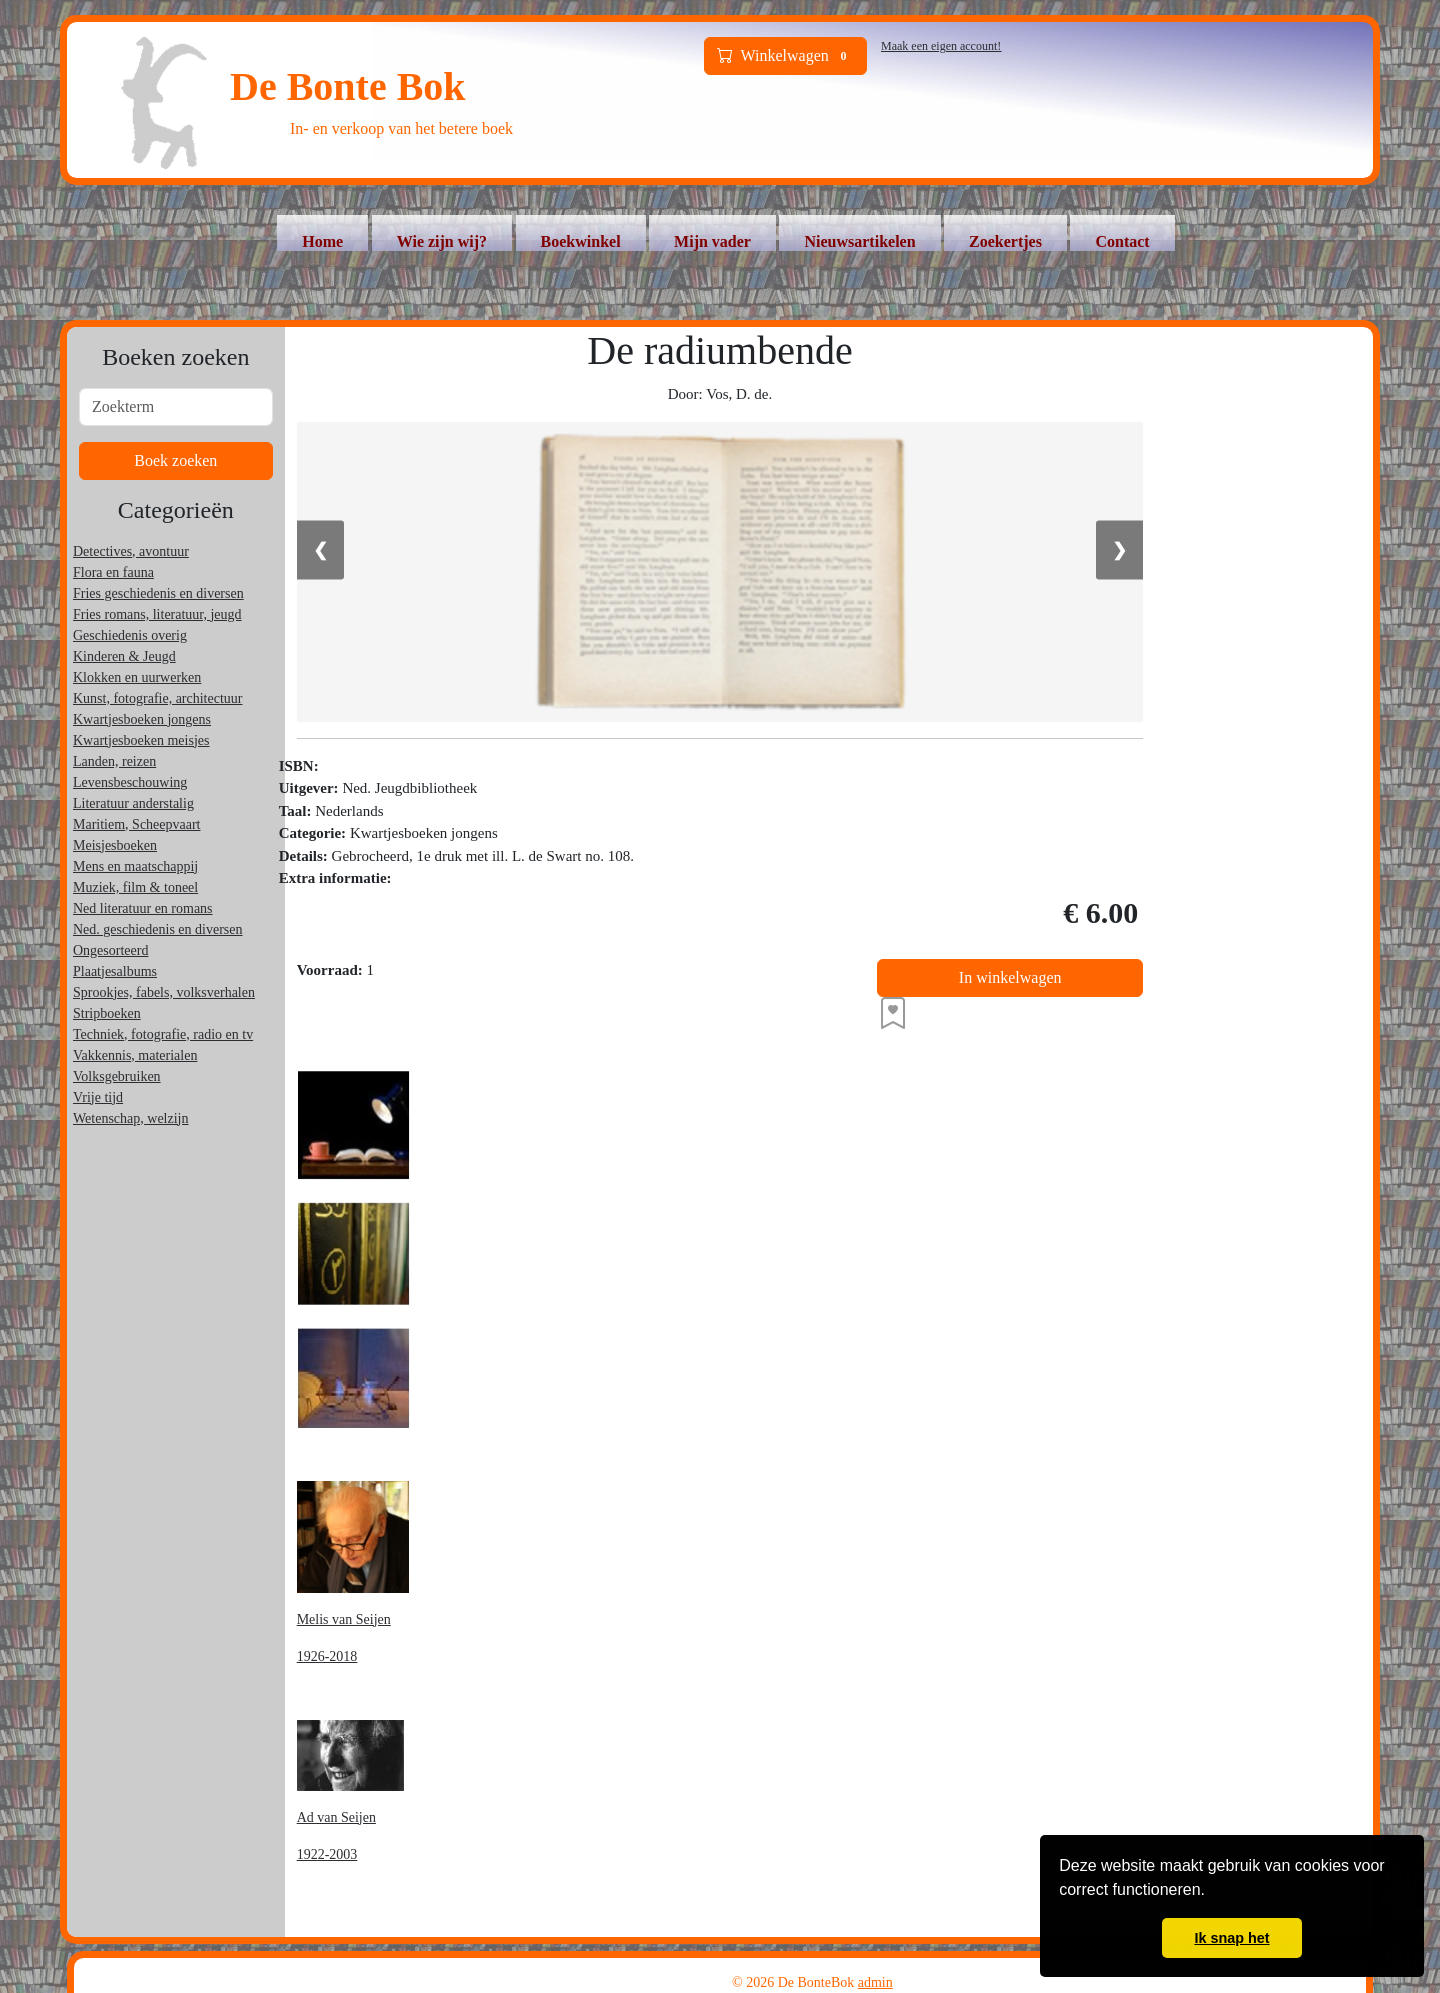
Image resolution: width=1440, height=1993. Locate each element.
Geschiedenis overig (130, 635)
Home (322, 241)
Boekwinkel (581, 241)
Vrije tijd (98, 1097)
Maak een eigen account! (941, 46)
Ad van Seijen (336, 1817)
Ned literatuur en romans (143, 908)
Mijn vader (712, 241)
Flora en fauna (113, 572)
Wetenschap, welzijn (131, 1118)
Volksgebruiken (117, 1076)
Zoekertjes (1005, 241)
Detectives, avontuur (131, 551)
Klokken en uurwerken (137, 677)
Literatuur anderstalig (133, 803)
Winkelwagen (786, 56)
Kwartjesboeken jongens (142, 719)
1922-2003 (327, 1854)
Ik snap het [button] (1231, 1938)
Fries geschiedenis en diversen (158, 593)
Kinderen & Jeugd (124, 656)
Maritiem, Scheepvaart (137, 824)
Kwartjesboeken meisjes (141, 740)
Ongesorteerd (110, 950)
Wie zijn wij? (442, 241)
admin (875, 1982)
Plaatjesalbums (115, 971)
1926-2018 (327, 1656)
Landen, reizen (114, 761)
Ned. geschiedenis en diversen (158, 929)
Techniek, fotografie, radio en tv (163, 1034)
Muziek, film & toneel (135, 887)
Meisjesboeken (115, 845)
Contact (1122, 241)
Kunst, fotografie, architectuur (158, 698)
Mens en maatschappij (135, 866)
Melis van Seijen (344, 1619)
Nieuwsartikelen (859, 241)
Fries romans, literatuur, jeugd (157, 614)
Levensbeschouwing (130, 782)
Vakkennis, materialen (135, 1055)
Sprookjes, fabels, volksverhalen (164, 992)
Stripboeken (107, 1013)
